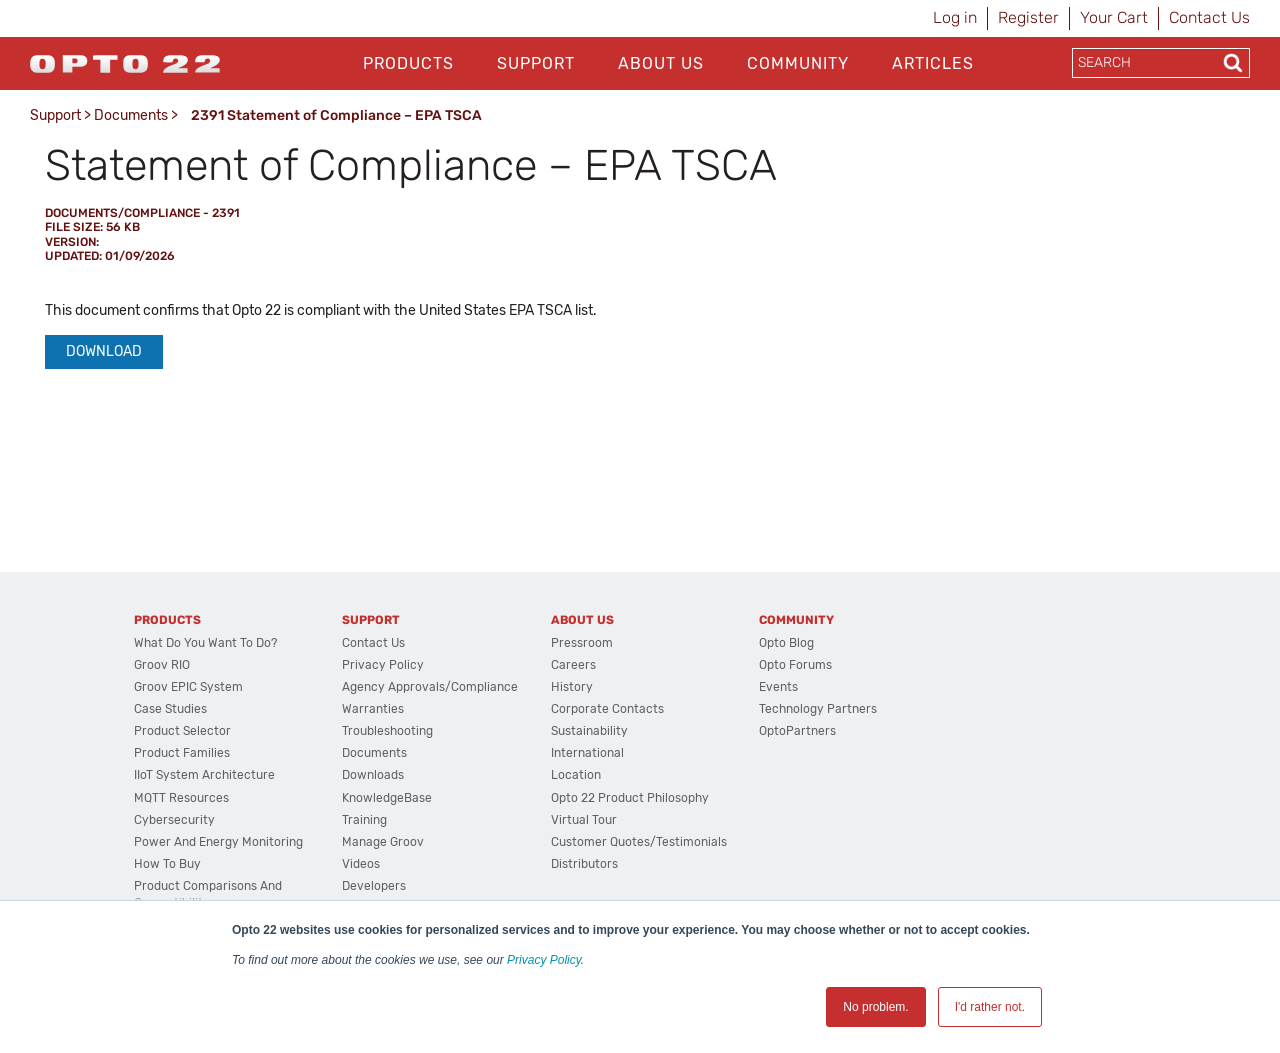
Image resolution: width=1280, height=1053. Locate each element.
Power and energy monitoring (218, 842)
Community (798, 63)
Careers (573, 665)
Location (576, 775)
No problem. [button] (875, 1007)
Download (104, 351)
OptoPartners (797, 731)
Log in (955, 17)
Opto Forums (795, 665)
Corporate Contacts (607, 709)
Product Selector (182, 731)
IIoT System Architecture (204, 775)
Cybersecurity (174, 820)
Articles (933, 63)
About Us (661, 63)
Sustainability (589, 731)
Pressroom (582, 643)
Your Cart (1114, 17)
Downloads (373, 775)
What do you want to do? (205, 643)
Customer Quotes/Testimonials (639, 842)
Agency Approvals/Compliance (430, 687)
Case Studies (170, 709)
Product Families (182, 753)
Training (364, 820)
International (587, 753)
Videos (361, 864)
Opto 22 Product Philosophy (630, 798)
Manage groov (383, 842)
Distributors (584, 864)
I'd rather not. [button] (990, 1007)
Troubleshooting (387, 731)
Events (778, 687)
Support (536, 63)
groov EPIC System (188, 687)
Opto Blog (786, 643)
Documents (131, 115)
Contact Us (1209, 17)
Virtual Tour (584, 820)
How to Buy (167, 864)
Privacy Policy (544, 960)
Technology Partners (818, 709)
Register (1028, 17)
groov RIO (162, 665)
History (572, 687)
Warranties (373, 709)
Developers (374, 886)
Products (408, 63)
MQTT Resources (181, 798)
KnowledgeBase (387, 798)
